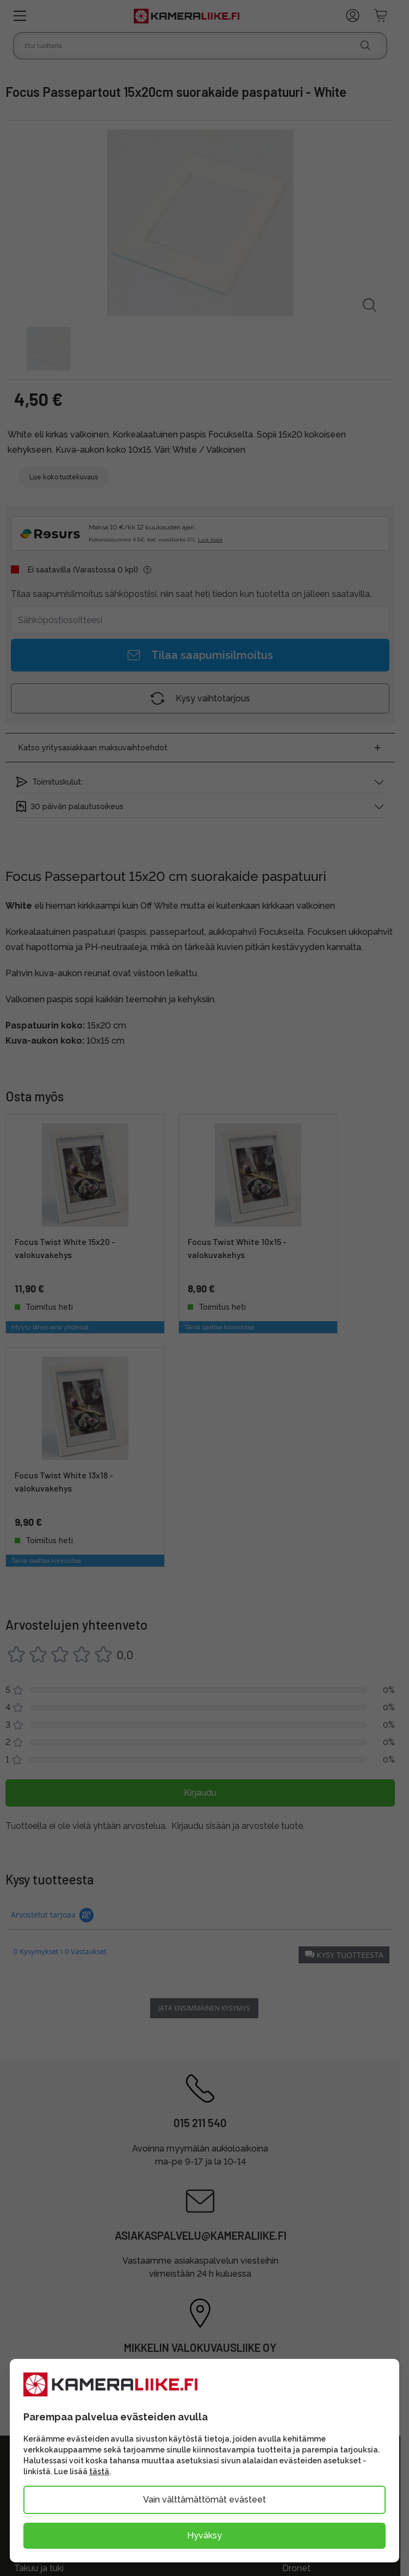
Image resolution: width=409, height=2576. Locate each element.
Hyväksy (204, 2535)
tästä (99, 2471)
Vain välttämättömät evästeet (204, 2499)
